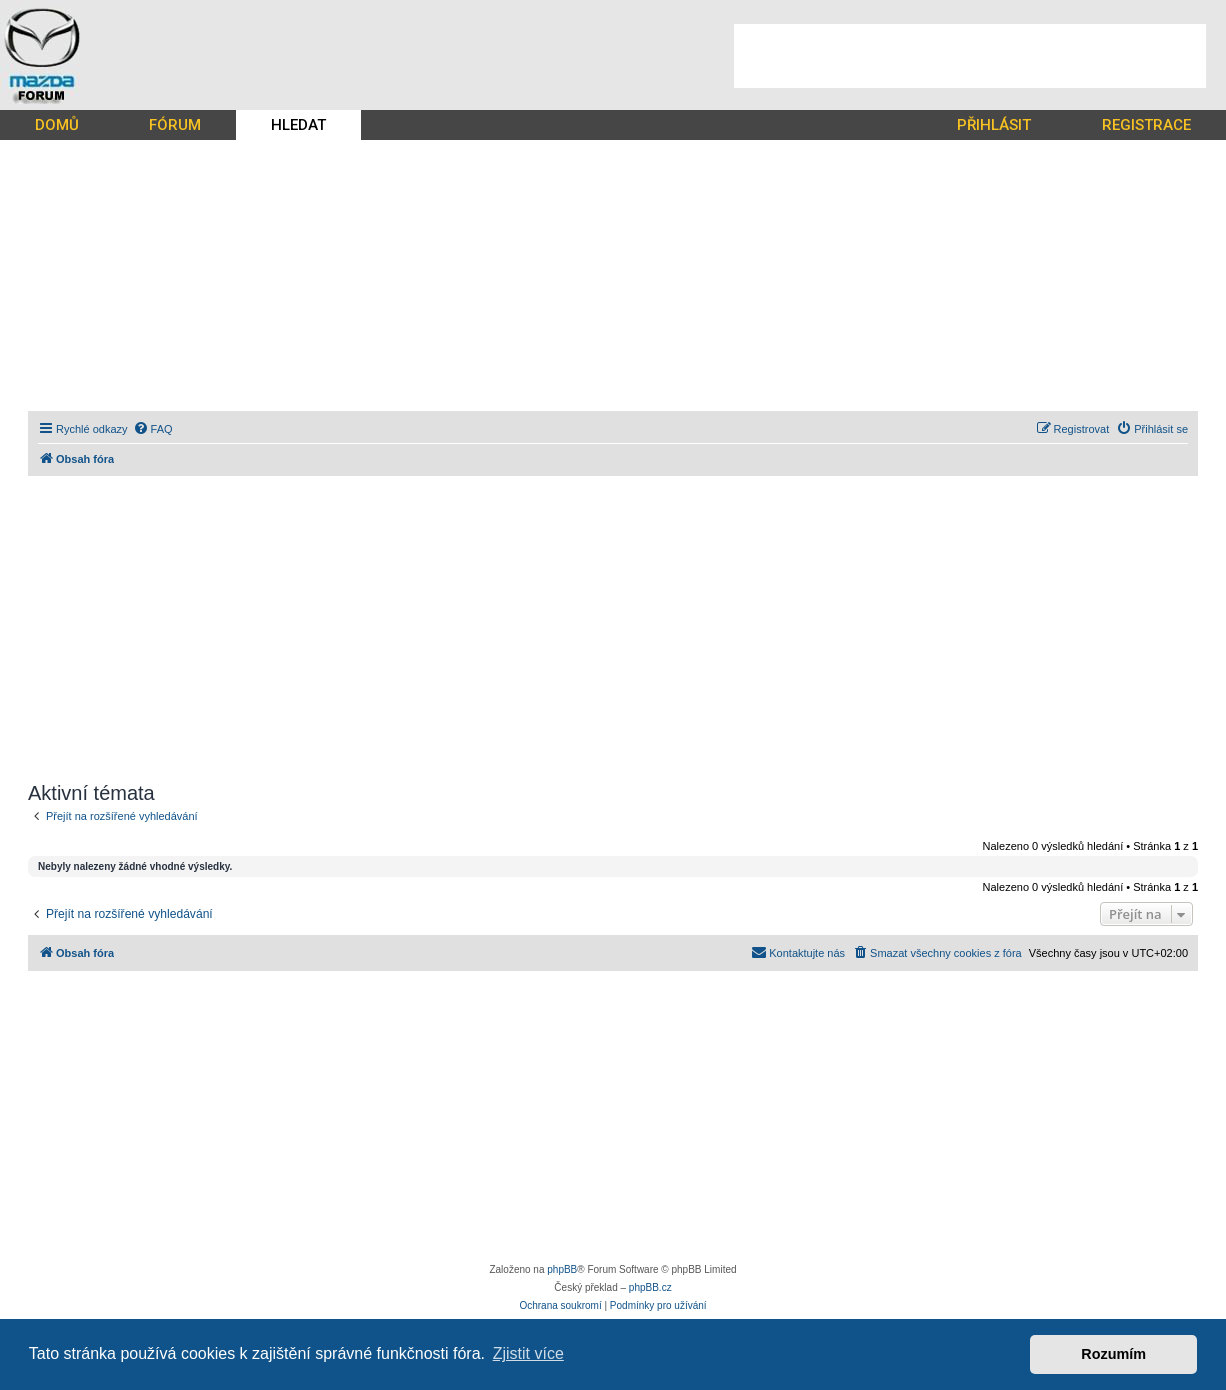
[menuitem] (153, 429)
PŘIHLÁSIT (994, 125)
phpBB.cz (650, 1287)
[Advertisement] (970, 56)
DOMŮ (57, 125)
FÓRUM (175, 125)
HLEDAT (298, 125)
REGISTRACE (1146, 125)
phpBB (562, 1269)
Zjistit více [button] (528, 1353)
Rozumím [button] (1113, 1354)
